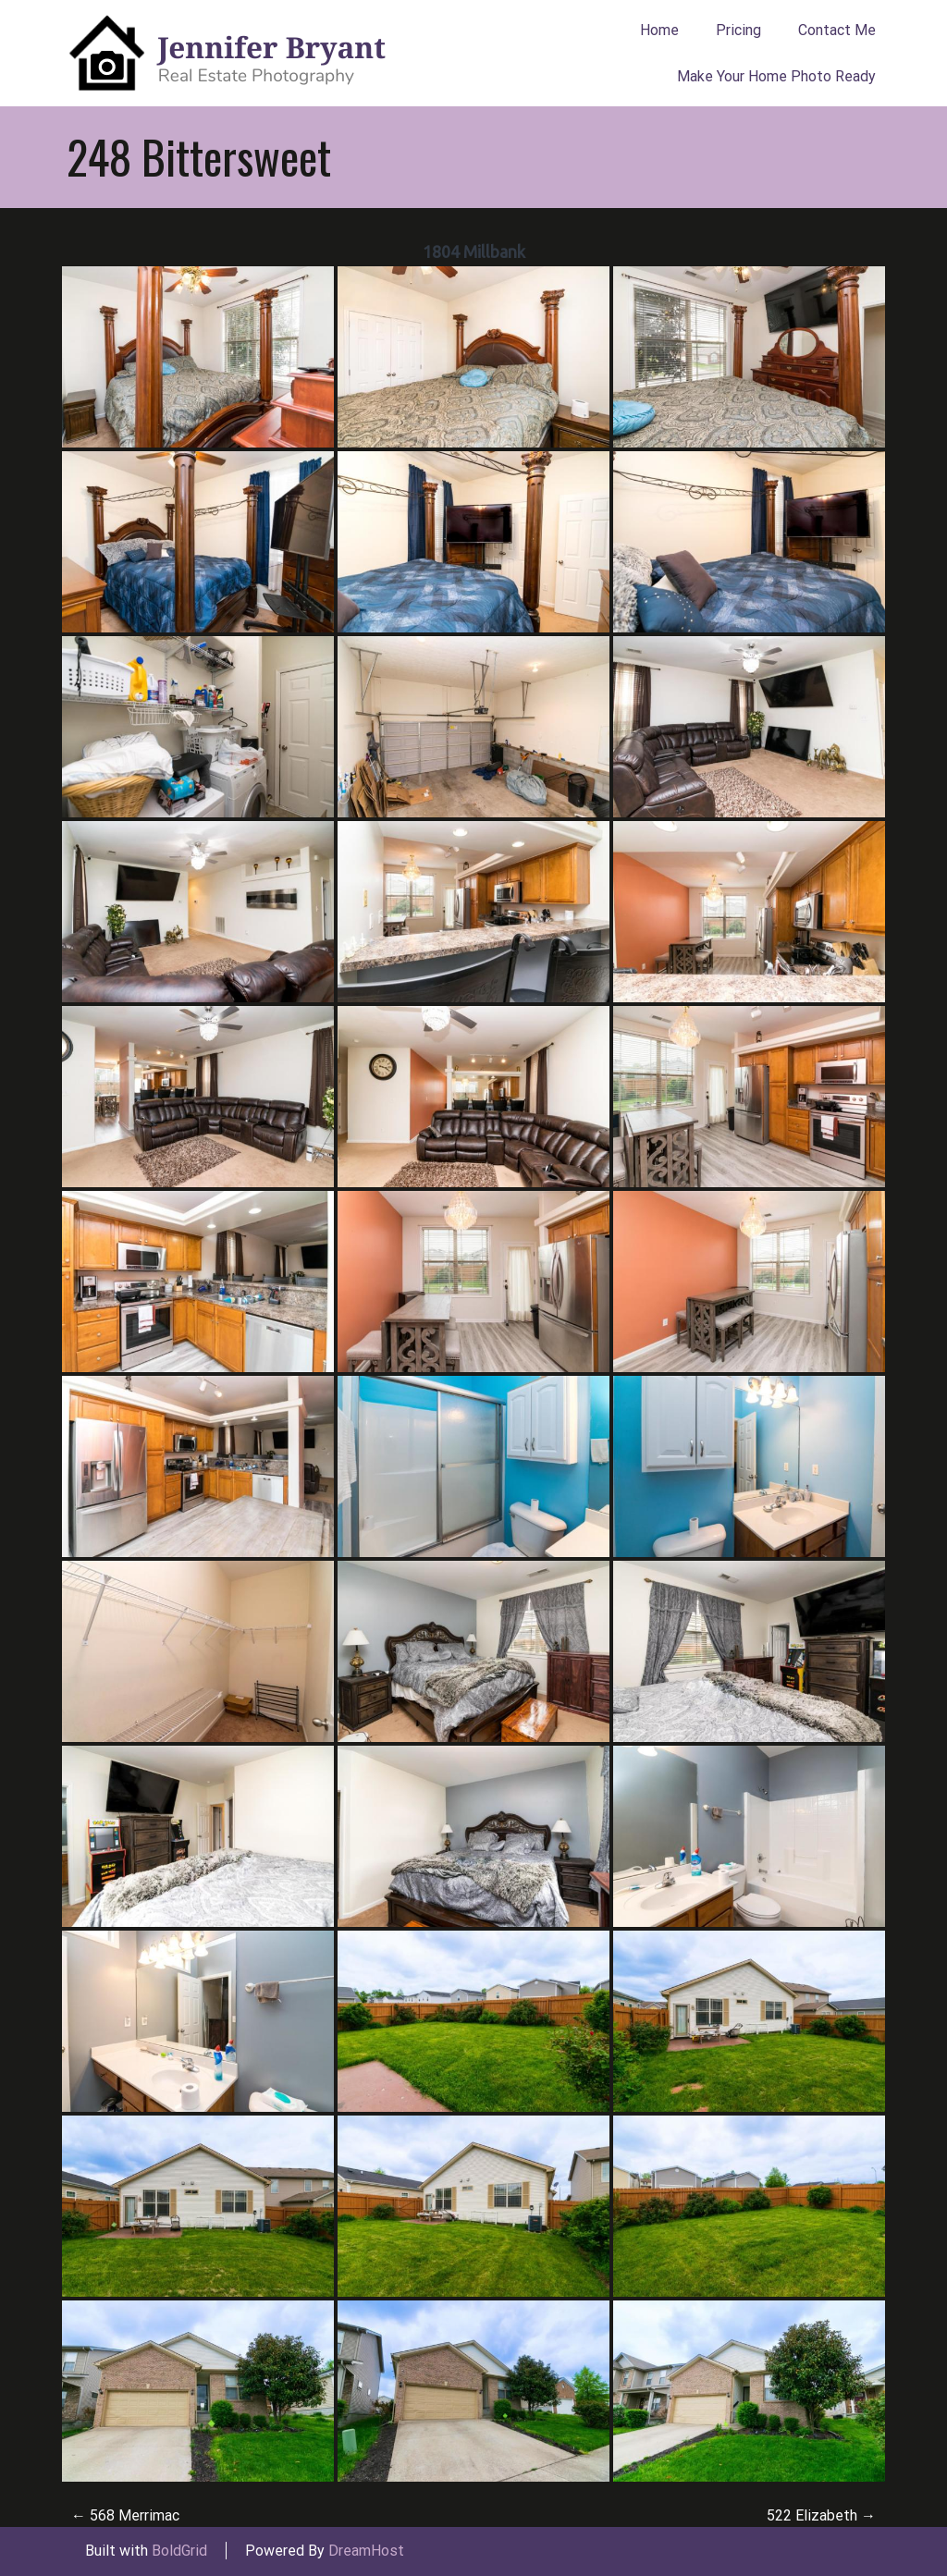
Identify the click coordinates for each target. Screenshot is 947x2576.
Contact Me (837, 30)
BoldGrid (179, 2550)
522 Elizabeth (821, 2515)
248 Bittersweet (199, 156)
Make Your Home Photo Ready (776, 76)
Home (659, 30)
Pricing (738, 30)
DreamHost (366, 2550)
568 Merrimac (125, 2515)
